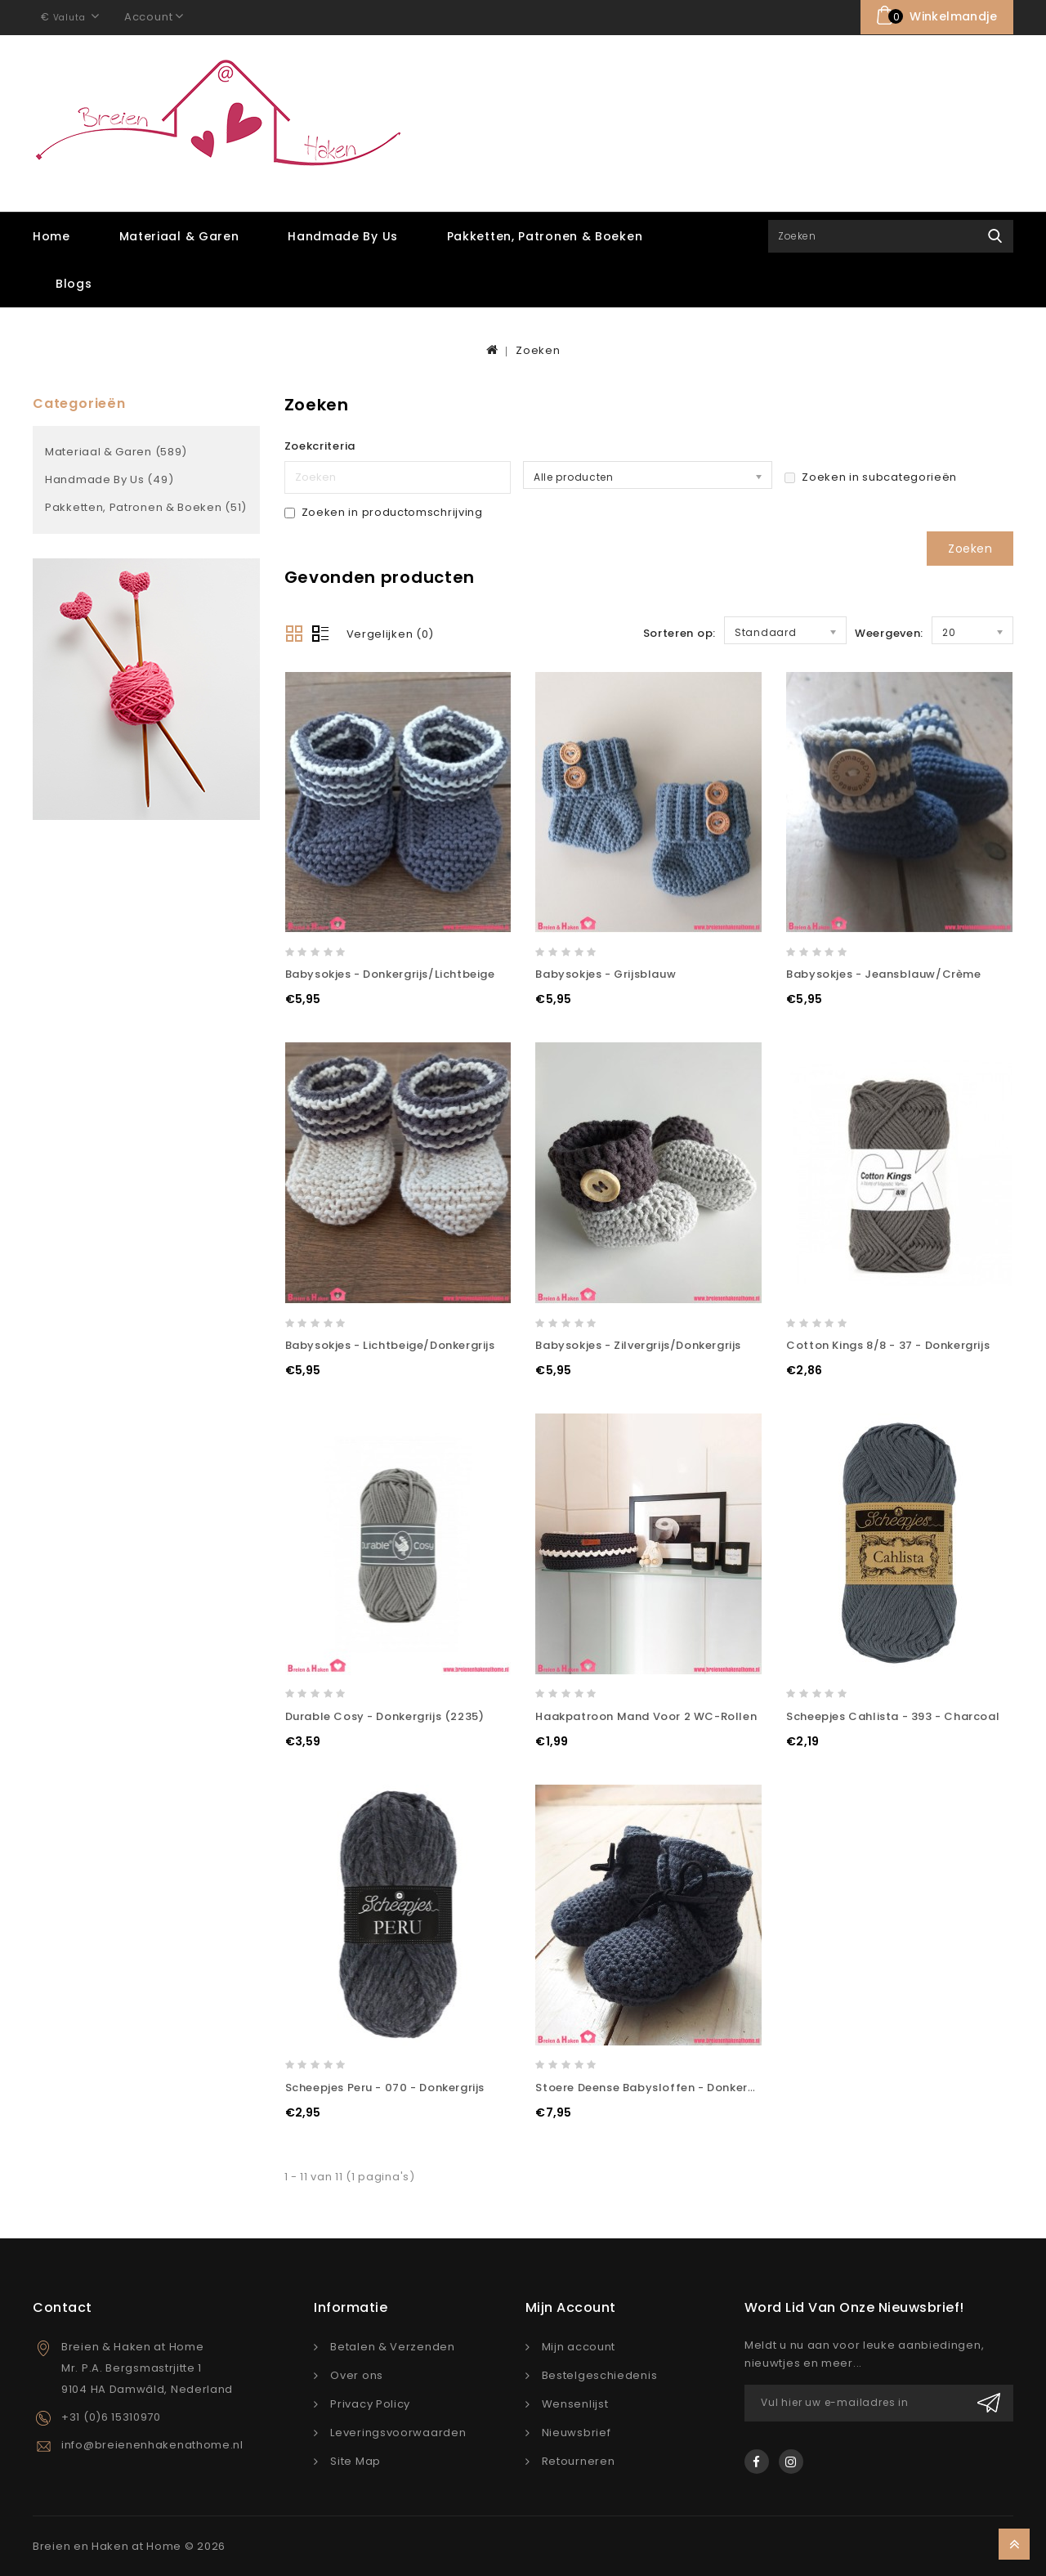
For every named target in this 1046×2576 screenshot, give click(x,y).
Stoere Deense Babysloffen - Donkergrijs (653, 2086)
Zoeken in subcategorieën (870, 476)
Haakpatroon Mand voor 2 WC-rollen (646, 1715)
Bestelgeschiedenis (600, 2374)
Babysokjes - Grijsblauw (605, 973)
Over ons (356, 2374)
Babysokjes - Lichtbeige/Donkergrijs (390, 1344)
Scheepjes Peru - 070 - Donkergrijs (385, 2086)
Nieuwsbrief (576, 2431)
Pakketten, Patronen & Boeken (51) (146, 506)
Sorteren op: (679, 631)
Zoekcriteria (319, 445)
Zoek (995, 235)
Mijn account (578, 2346)
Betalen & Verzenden (392, 2346)
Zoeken (538, 349)
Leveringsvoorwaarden (398, 2431)
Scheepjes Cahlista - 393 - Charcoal (892, 1715)
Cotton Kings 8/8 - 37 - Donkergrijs (888, 1344)
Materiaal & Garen (179, 235)
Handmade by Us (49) (109, 478)
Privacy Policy (370, 2403)
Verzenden (988, 2402)
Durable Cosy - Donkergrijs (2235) (385, 1715)
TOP (1014, 2544)
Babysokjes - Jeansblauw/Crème (883, 973)
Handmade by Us (343, 235)
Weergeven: (889, 631)
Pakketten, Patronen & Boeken (545, 235)
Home (51, 235)
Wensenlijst (575, 2403)
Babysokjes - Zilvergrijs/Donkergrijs (638, 1344)
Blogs (74, 283)
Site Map (355, 2460)
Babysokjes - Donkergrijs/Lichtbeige (390, 973)
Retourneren (578, 2460)
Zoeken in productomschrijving (383, 511)
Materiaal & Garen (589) (116, 451)
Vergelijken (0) (390, 632)
